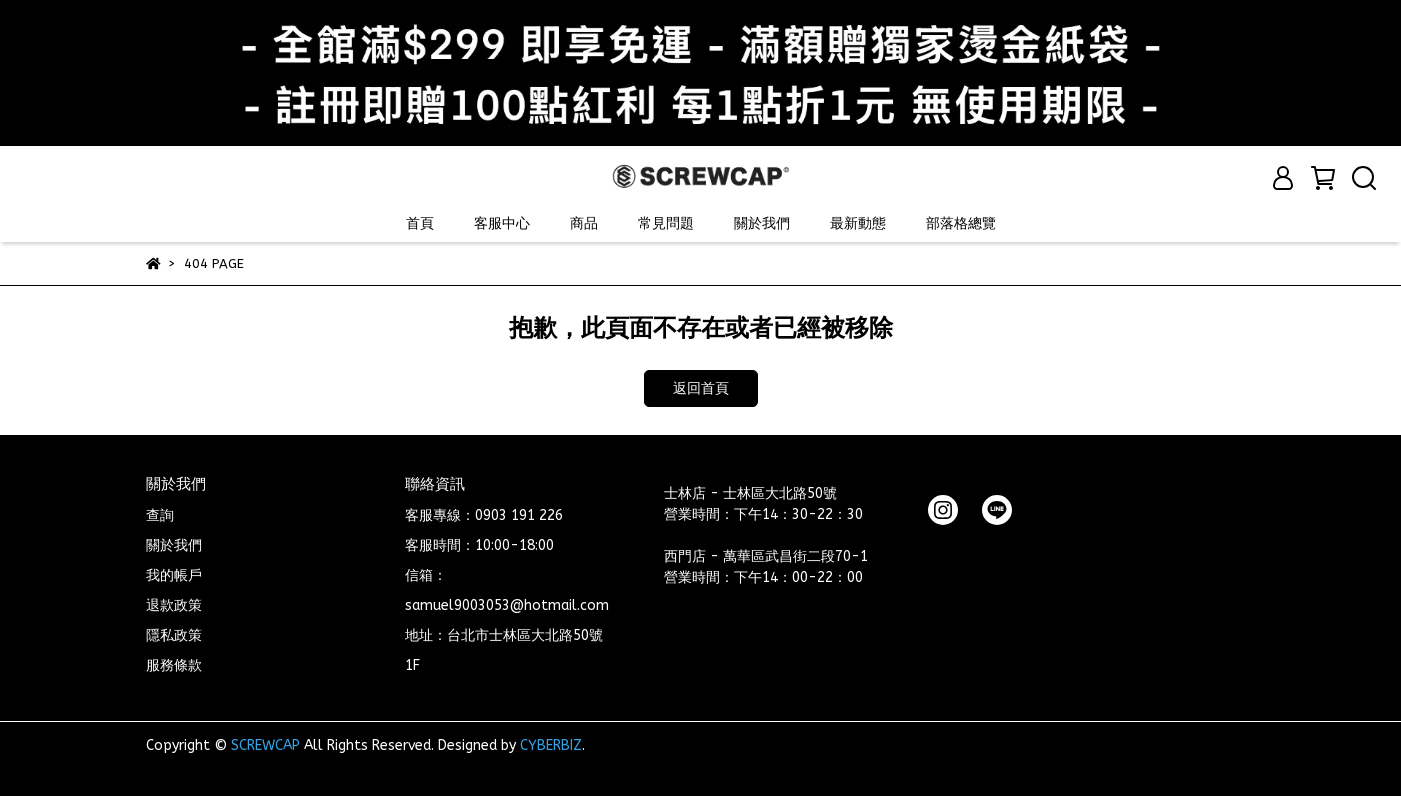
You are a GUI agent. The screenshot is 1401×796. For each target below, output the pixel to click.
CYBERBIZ (551, 745)
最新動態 (858, 223)
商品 (584, 223)
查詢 (160, 515)
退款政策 (174, 605)
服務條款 (174, 665)
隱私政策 (174, 635)
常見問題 (666, 223)
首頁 (420, 223)
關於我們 (762, 223)
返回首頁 (701, 388)
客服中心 (502, 223)
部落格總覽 (961, 223)
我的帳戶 (174, 575)
